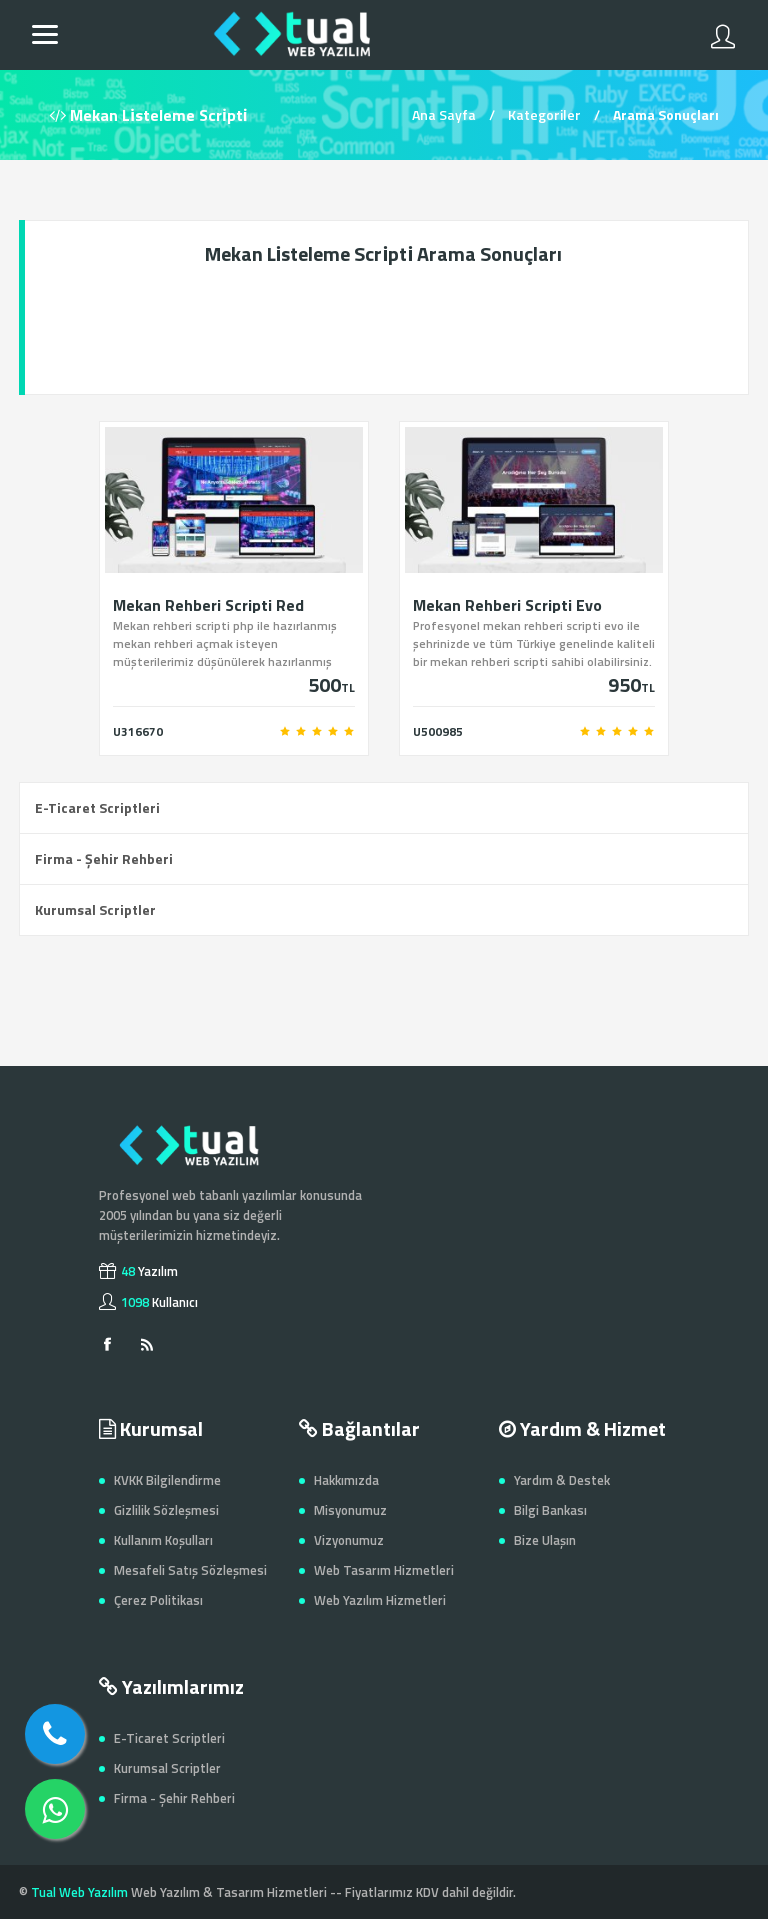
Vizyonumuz (349, 1540)
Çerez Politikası (158, 1600)
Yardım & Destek (562, 1480)
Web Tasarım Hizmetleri (384, 1570)
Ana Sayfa (444, 114)
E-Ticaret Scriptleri (97, 807)
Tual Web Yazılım (79, 1892)
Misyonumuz (350, 1510)
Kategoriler (544, 114)
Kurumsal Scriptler (95, 909)
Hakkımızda (346, 1480)
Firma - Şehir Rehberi (104, 858)
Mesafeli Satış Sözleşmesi (190, 1570)
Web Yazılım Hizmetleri (380, 1600)
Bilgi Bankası (550, 1510)
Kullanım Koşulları (163, 1540)
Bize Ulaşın (545, 1540)
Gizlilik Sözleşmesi (166, 1510)
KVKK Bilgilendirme (167, 1480)
